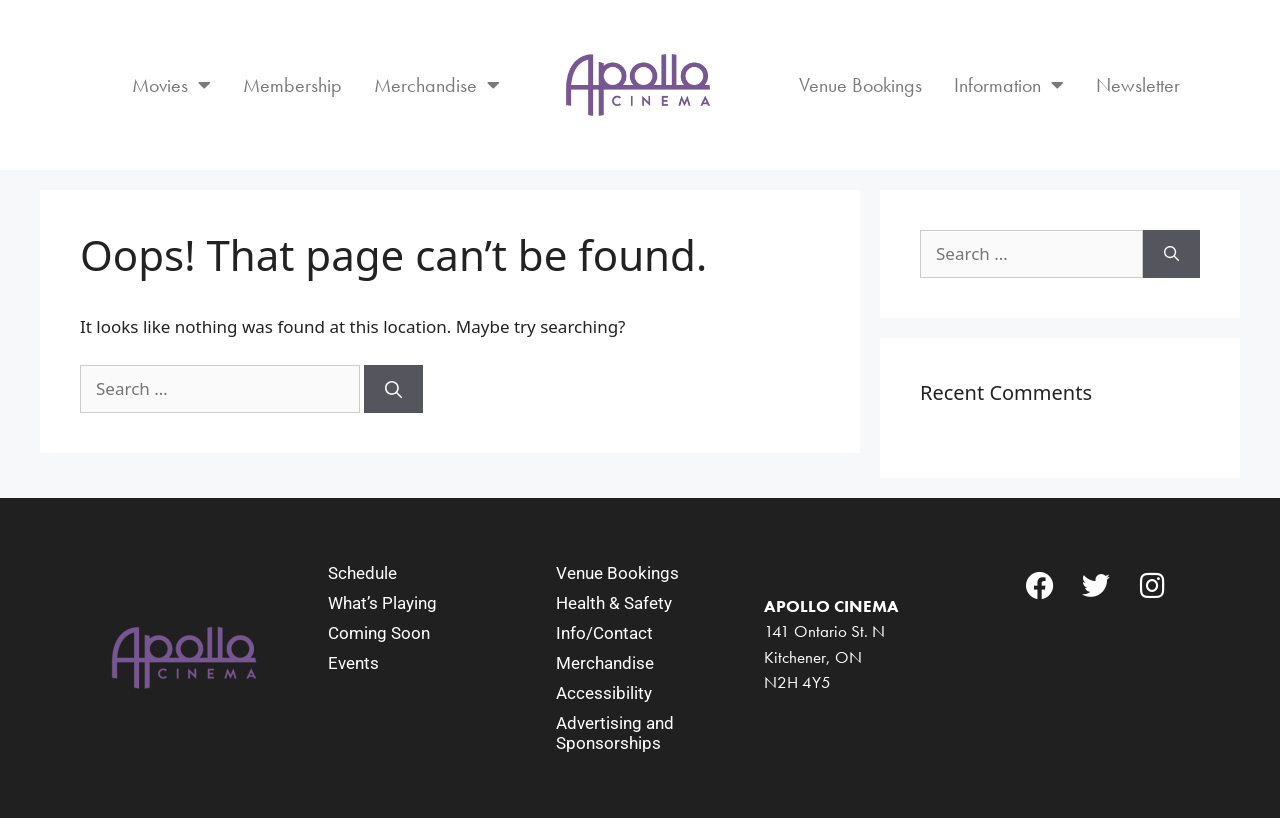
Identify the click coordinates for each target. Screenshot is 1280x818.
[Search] (393, 389)
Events (353, 663)
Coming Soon (379, 633)
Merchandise (437, 85)
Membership (292, 85)
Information (1009, 85)
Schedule (362, 573)
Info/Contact (604, 633)
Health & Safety (614, 603)
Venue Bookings (860, 85)
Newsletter (1138, 85)
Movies (171, 85)
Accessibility (604, 693)
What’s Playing (382, 603)
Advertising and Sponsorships (615, 733)
